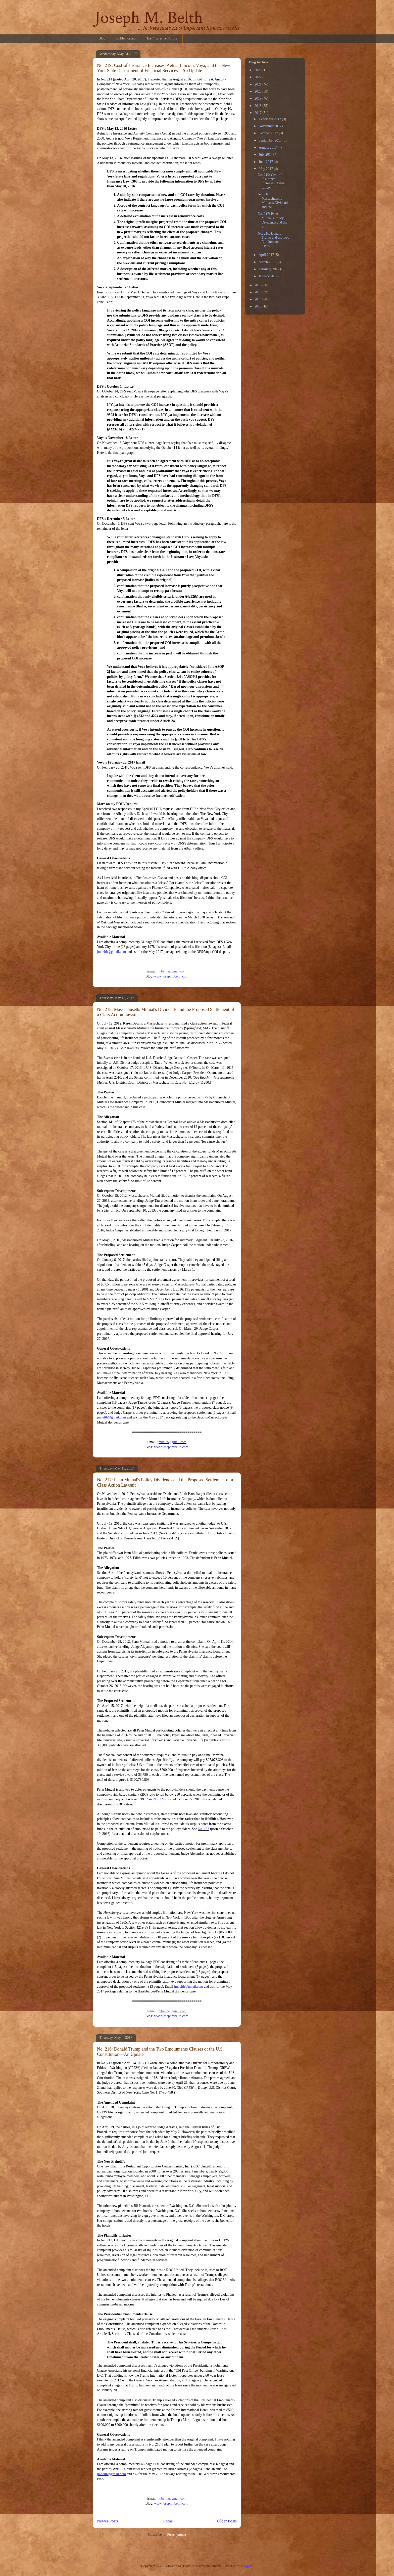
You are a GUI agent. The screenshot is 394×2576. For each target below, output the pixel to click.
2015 (259, 292)
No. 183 (203, 1829)
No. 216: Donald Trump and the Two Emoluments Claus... (273, 240)
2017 (259, 113)
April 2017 (267, 255)
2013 (259, 306)
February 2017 (269, 269)
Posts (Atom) (176, 2535)
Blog (101, 38)
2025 (259, 70)
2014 (259, 299)
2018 (259, 106)
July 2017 (266, 154)
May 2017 (266, 169)
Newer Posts (107, 2521)
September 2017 (270, 140)
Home (168, 2521)
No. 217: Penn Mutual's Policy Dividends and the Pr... (272, 220)
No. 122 (159, 1799)
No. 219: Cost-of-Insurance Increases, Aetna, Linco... (271, 181)
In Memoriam (125, 38)
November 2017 (270, 126)
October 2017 (269, 133)
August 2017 (268, 147)
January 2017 (268, 276)
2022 (259, 77)
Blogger (246, 2566)
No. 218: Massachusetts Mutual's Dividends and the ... (273, 200)
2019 (259, 98)
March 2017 (268, 262)
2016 (259, 285)
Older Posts (227, 2521)
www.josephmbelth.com (171, 976)
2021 (259, 84)
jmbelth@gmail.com (111, 952)
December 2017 (270, 119)
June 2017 (266, 162)
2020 (259, 91)
